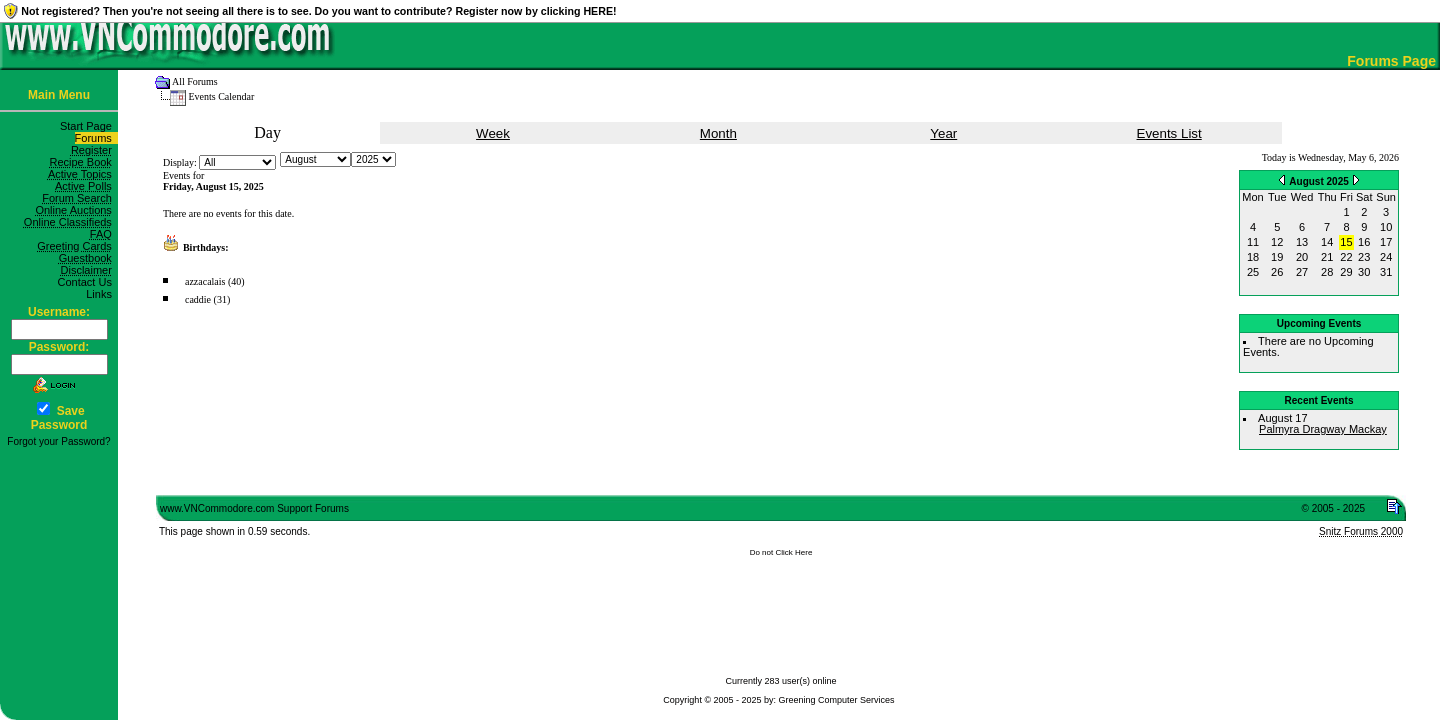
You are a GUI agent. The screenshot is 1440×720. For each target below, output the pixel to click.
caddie (198, 299)
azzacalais (205, 281)
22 (1346, 257)
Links (102, 294)
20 (1302, 257)
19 (1277, 257)
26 (1277, 272)
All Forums (195, 81)
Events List (1169, 133)
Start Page (89, 126)
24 (1386, 257)
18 (1253, 257)
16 (1364, 242)
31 (1386, 272)
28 (1327, 272)
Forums (96, 138)
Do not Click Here (781, 552)
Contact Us (87, 282)
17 (1386, 242)
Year (943, 133)
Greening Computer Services (837, 700)
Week (493, 133)
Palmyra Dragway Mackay (1323, 429)
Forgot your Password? (58, 441)
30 (1364, 272)
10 (1386, 227)
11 (1253, 242)
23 (1364, 257)
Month (718, 133)
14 (1327, 242)
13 (1302, 242)
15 (1346, 242)
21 (1327, 257)
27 (1302, 272)
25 (1253, 272)
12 (1277, 242)
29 (1346, 272)
